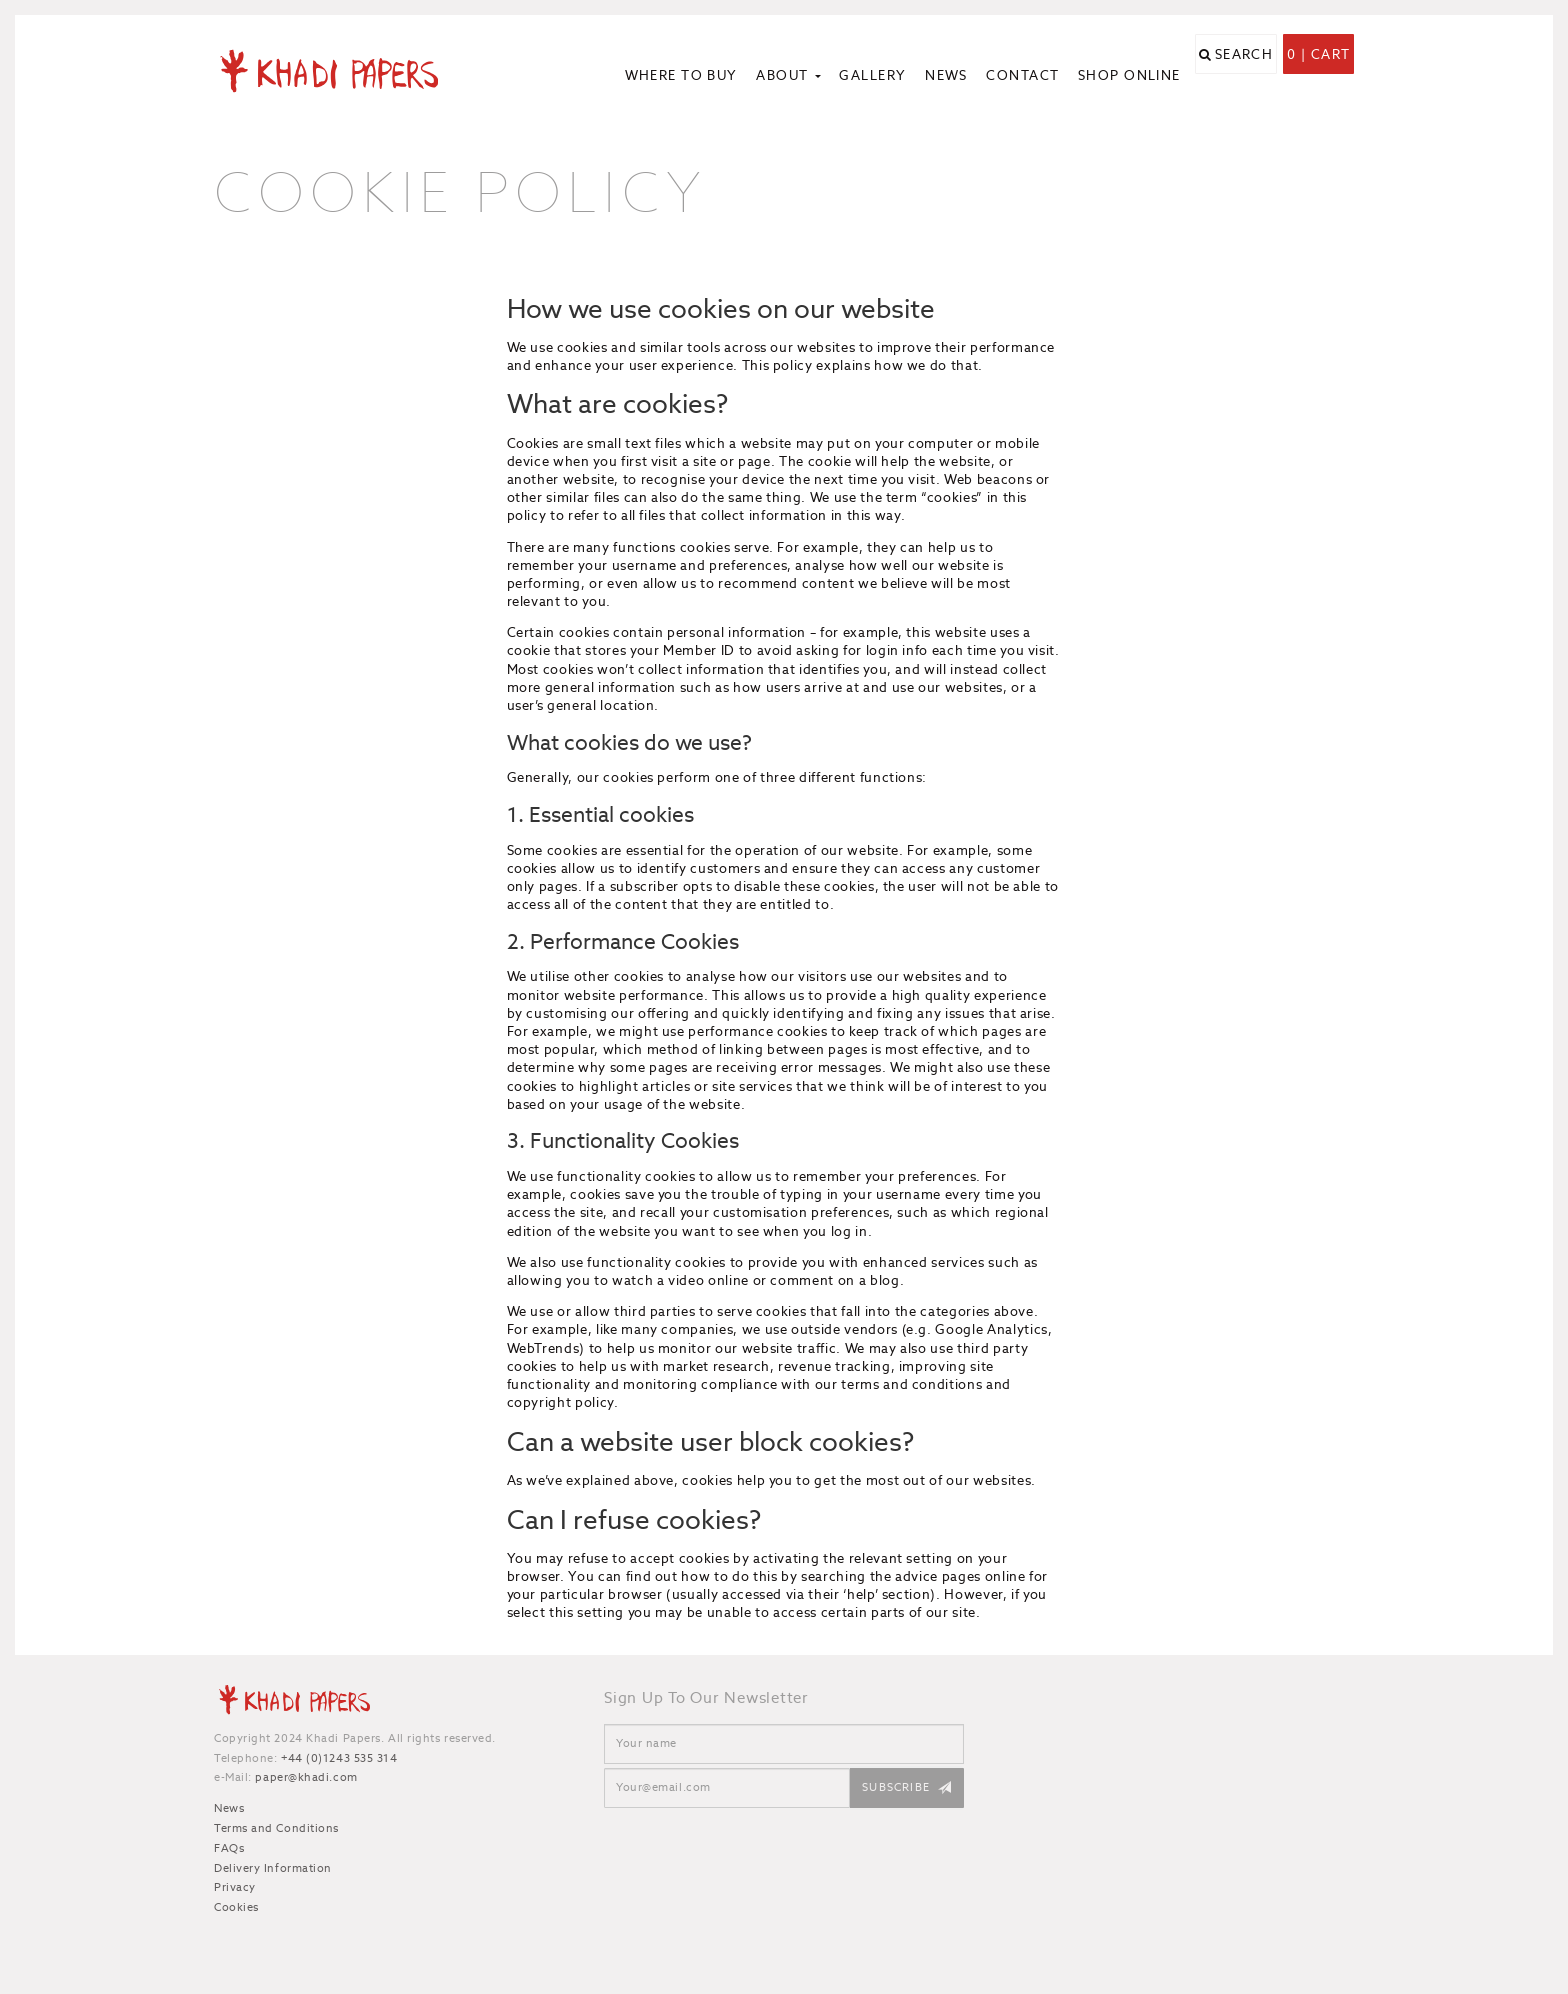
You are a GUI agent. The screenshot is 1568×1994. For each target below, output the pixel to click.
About (788, 75)
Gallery (872, 75)
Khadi (294, 1703)
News (946, 75)
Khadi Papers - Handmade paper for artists (346, 70)
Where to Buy (681, 75)
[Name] (784, 1744)
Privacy (235, 1887)
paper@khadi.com (306, 1777)
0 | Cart (1318, 77)
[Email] (727, 1788)
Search (1244, 77)
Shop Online (1129, 75)
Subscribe (896, 1787)
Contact (1022, 75)
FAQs (229, 1848)
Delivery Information (273, 1868)
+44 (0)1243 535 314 (339, 1758)
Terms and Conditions (276, 1828)
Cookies (236, 1907)
